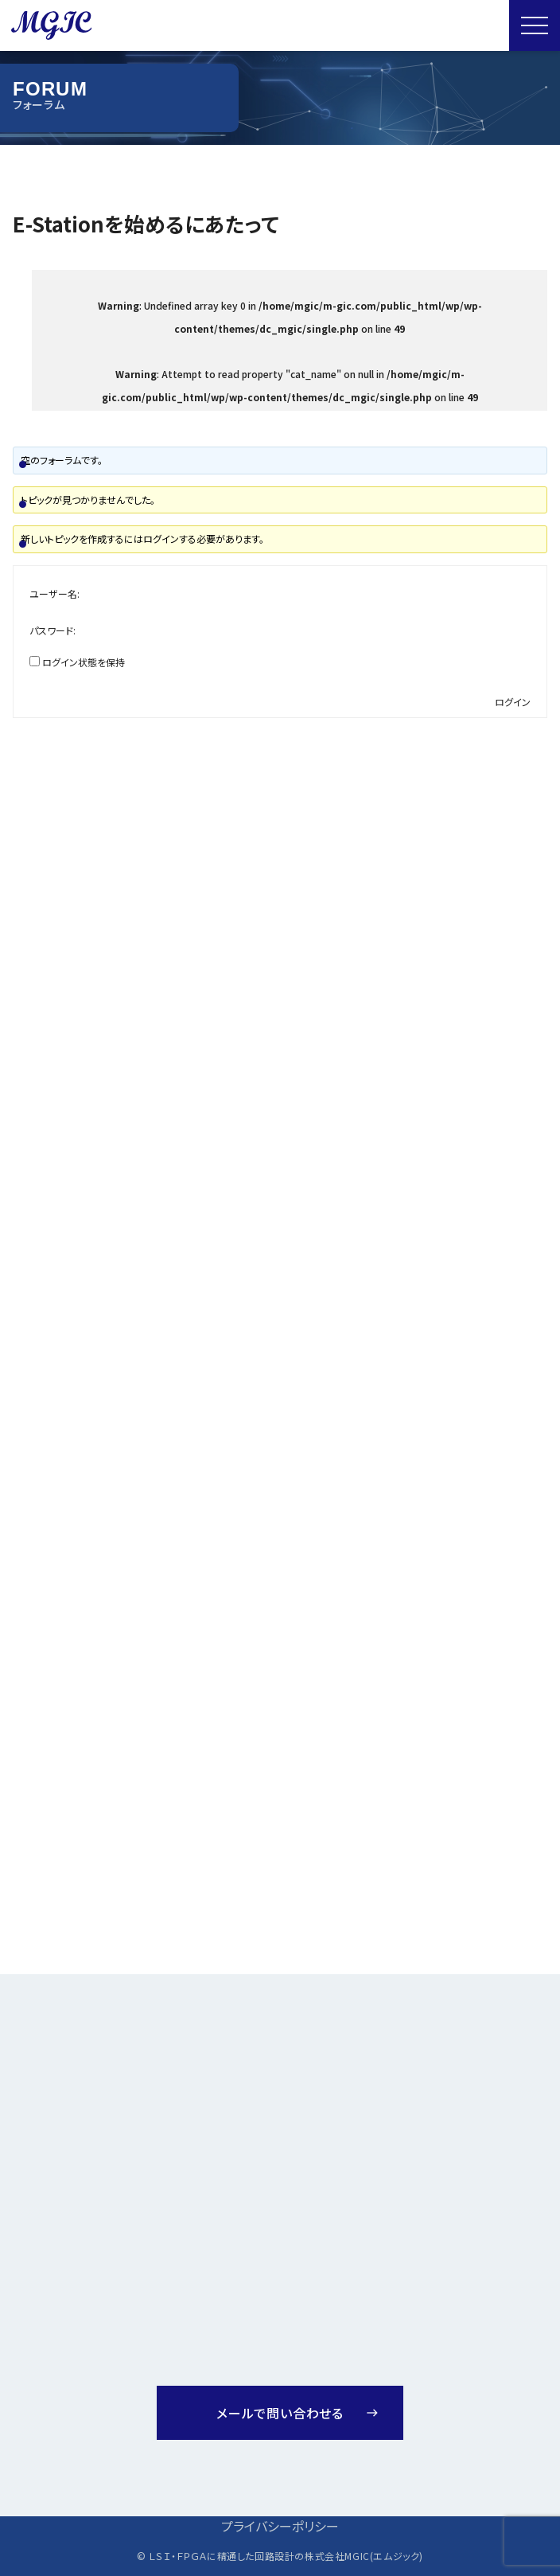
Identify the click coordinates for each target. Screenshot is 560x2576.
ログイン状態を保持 (83, 662)
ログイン (513, 701)
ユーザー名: (54, 593)
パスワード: (52, 630)
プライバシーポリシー (280, 2525)
